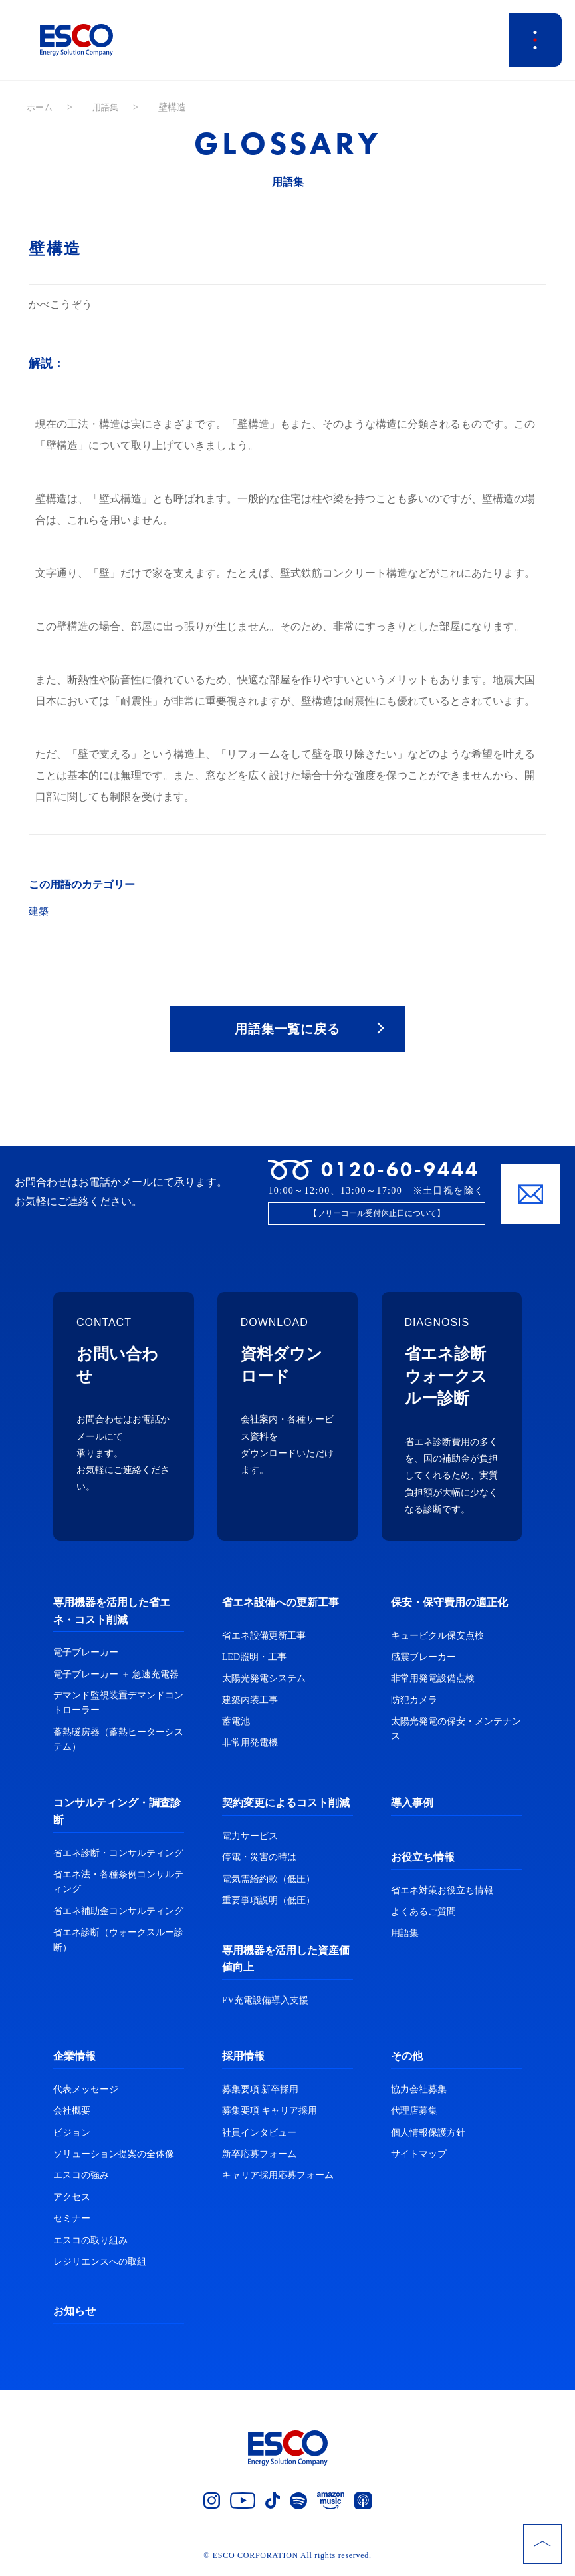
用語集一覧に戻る (288, 1030)
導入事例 (412, 1806)
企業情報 (74, 2059)
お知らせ (74, 2314)
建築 (39, 911)
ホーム (41, 107)
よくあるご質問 (423, 1915)
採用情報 (243, 2059)
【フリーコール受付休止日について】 (377, 1216)
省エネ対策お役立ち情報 (442, 1893)
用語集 (108, 107)
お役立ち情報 (423, 1860)
